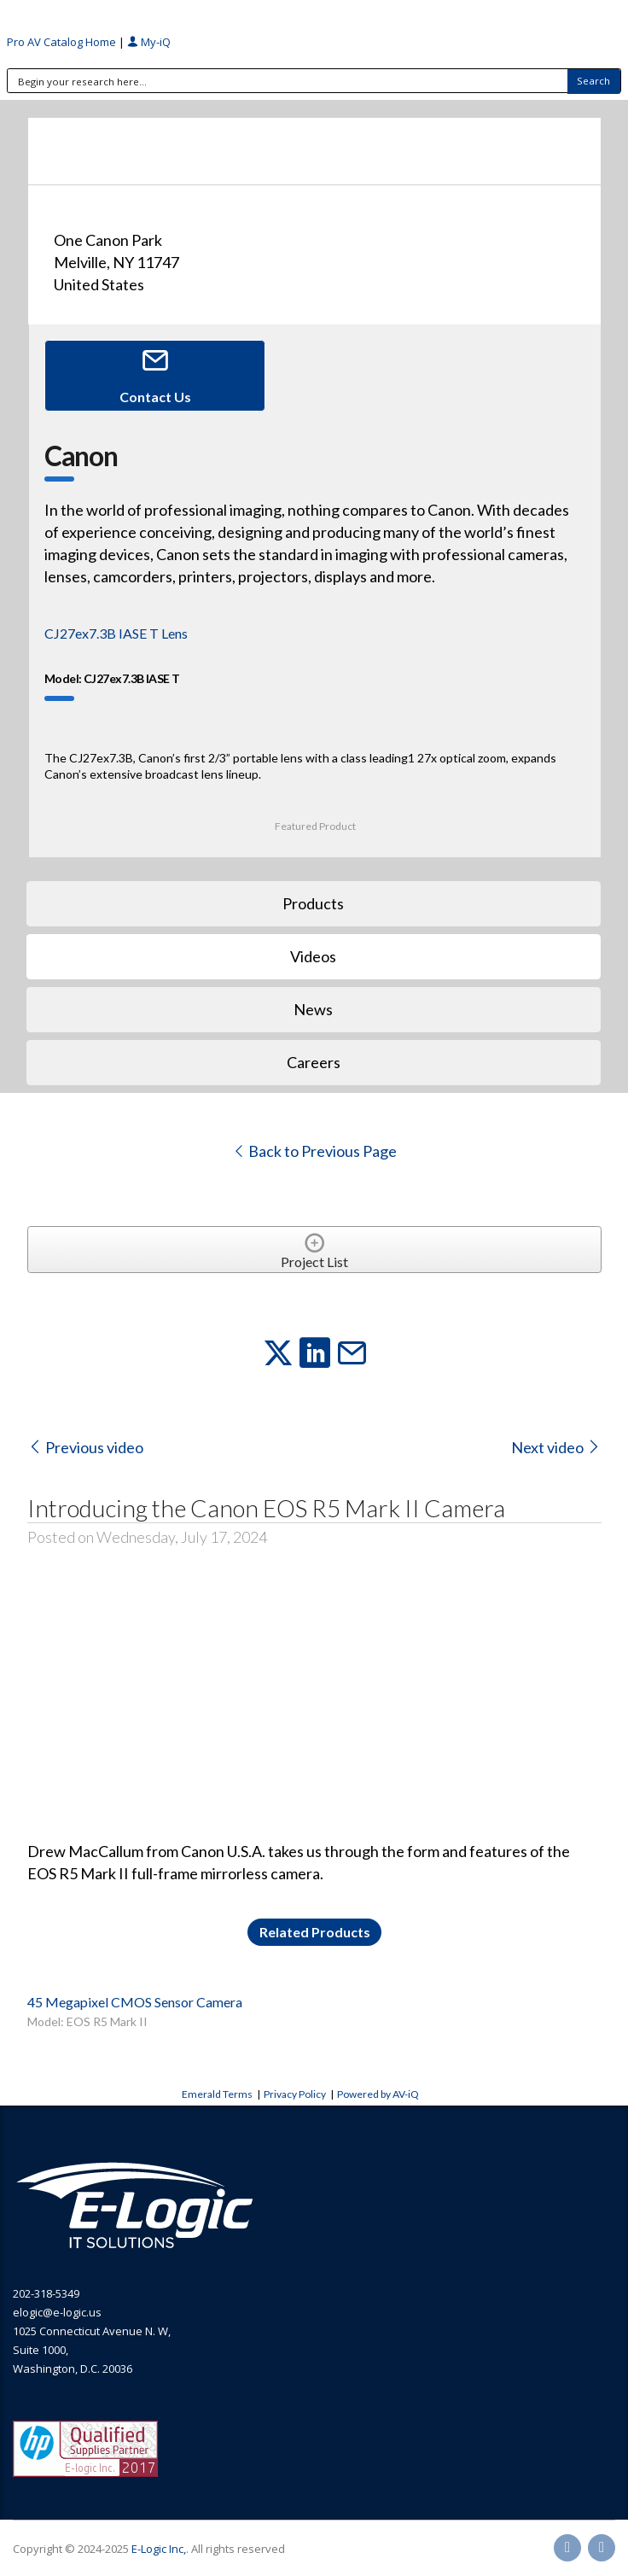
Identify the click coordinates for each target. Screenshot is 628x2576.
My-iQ (149, 42)
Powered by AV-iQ (378, 2094)
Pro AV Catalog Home (63, 42)
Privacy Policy (295, 2094)
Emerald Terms (217, 2094)
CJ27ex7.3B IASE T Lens (116, 633)
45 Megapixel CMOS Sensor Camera (134, 2002)
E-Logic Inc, (158, 2548)
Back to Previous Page (314, 1151)
